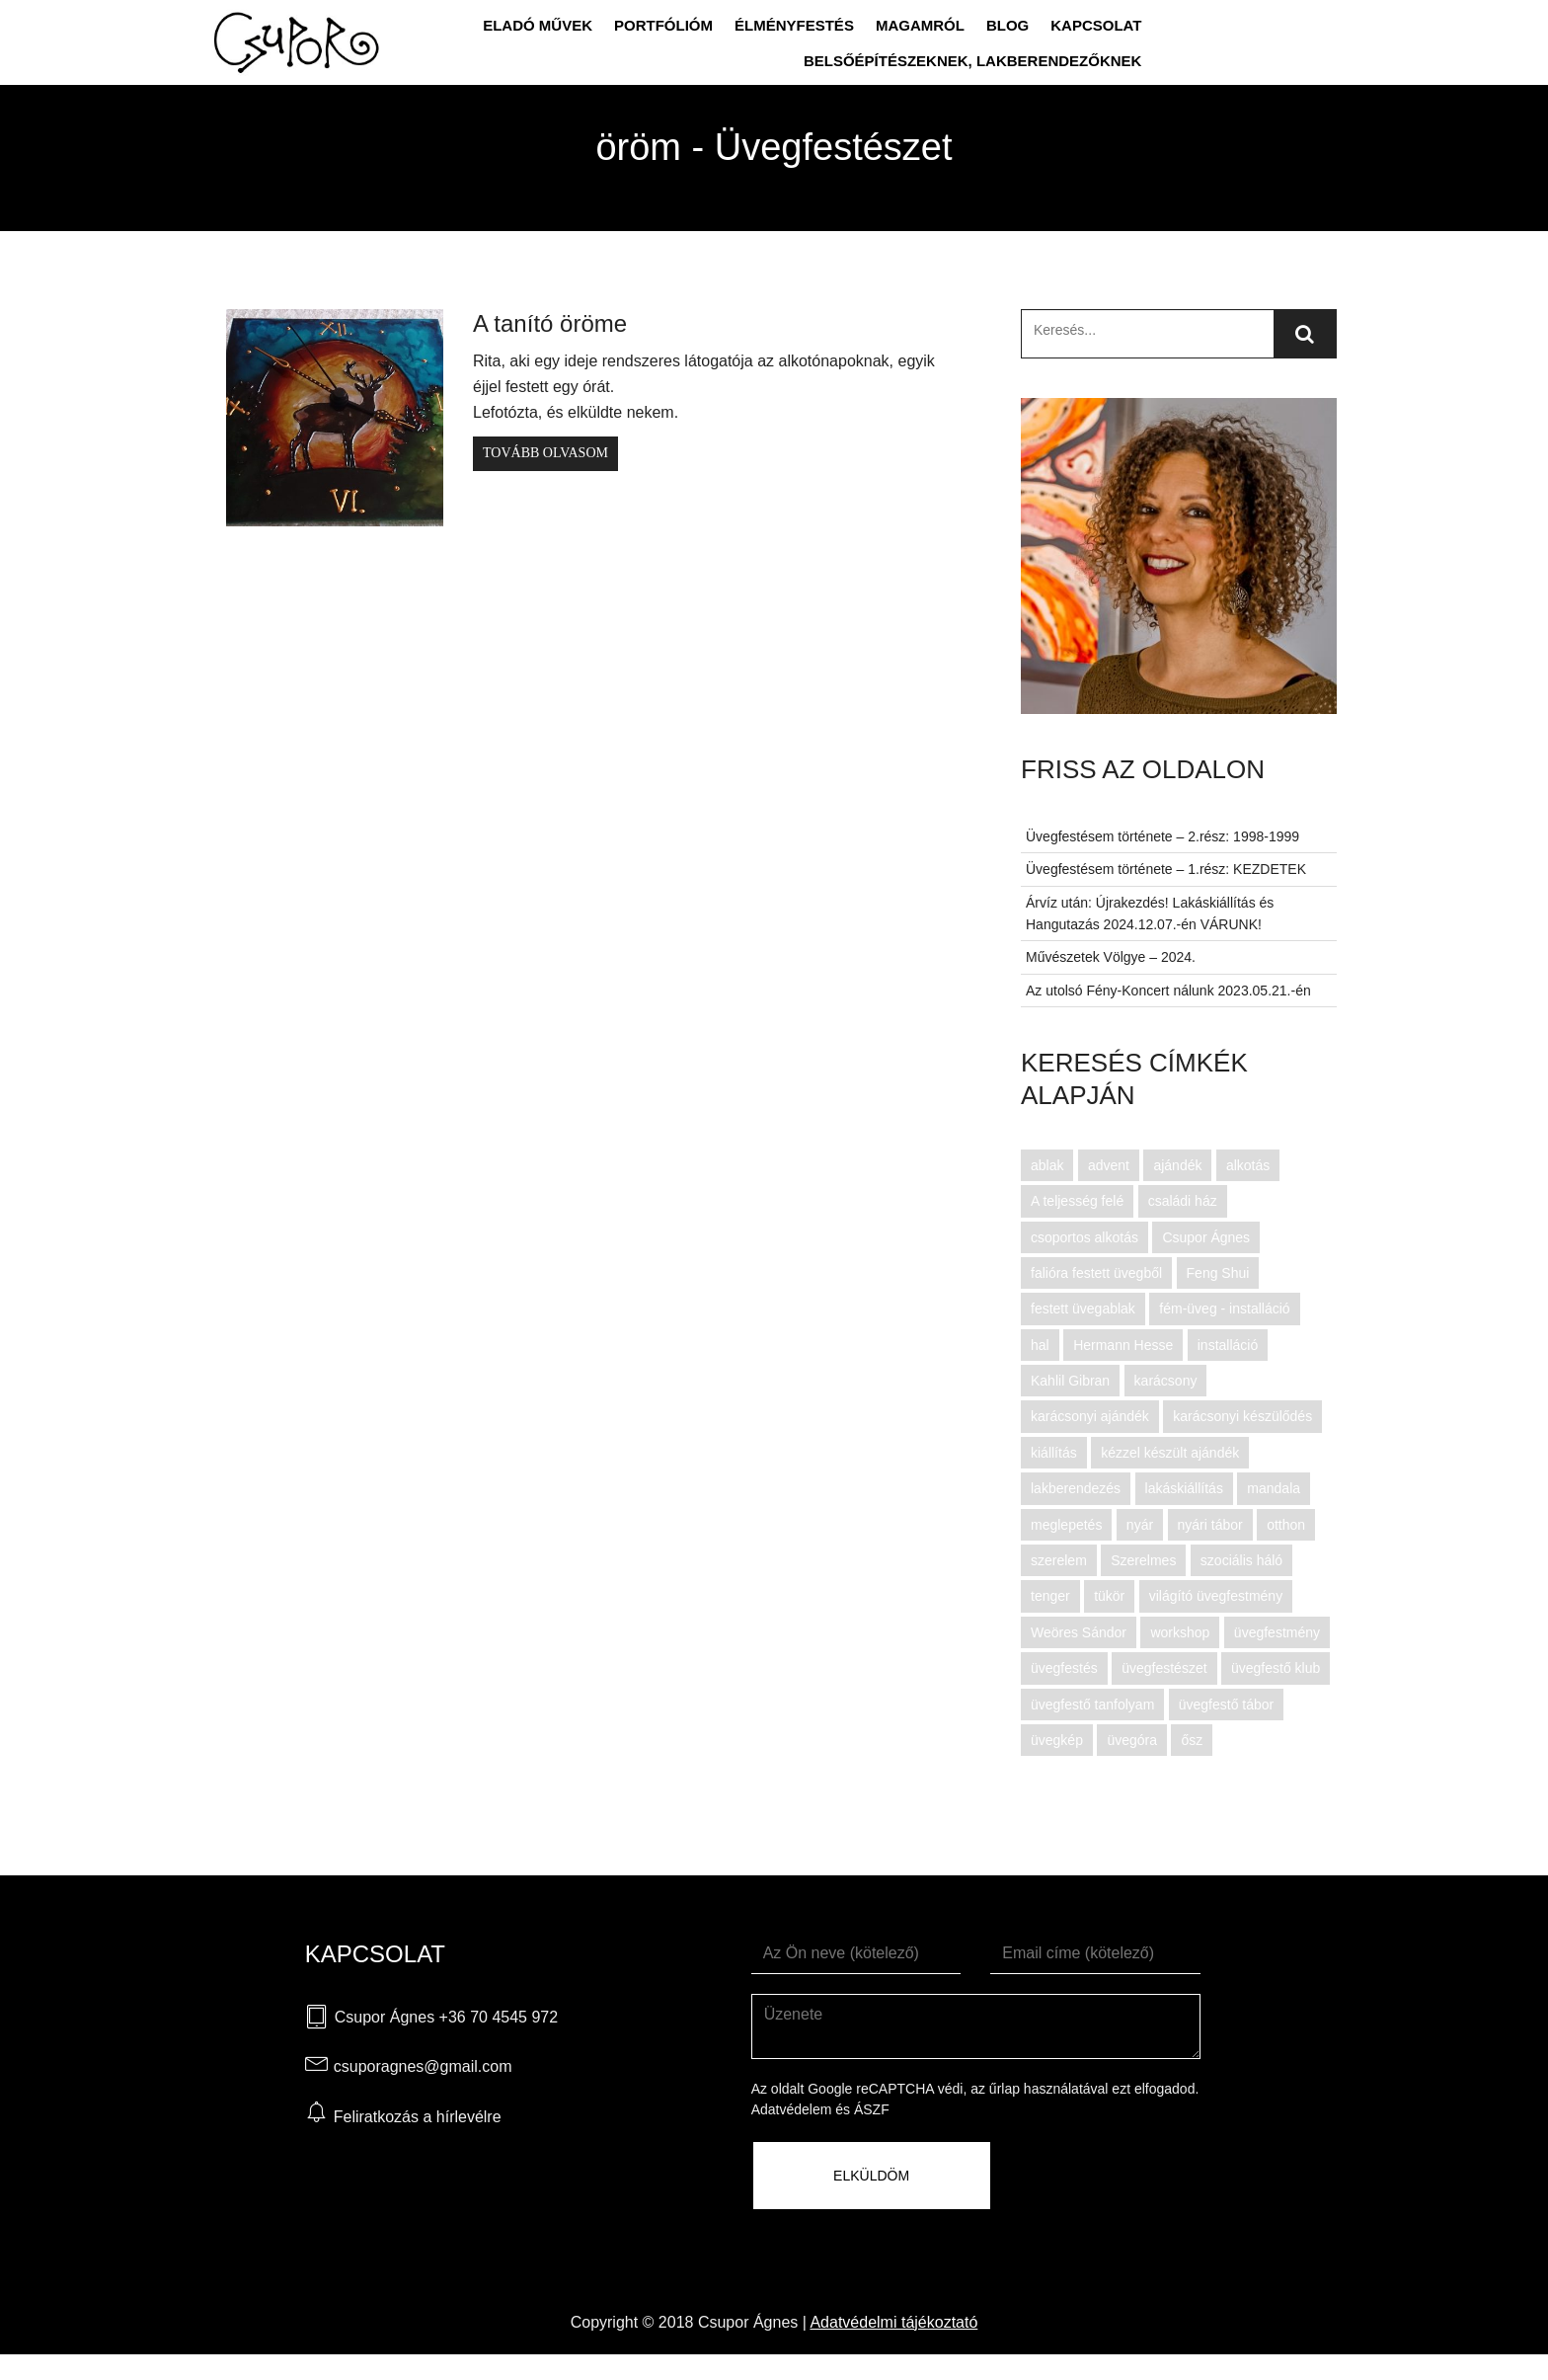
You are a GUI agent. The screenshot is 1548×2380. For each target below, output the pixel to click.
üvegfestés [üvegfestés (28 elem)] (1064, 1668)
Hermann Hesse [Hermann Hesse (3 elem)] (1123, 1345)
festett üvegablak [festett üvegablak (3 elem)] (1083, 1308)
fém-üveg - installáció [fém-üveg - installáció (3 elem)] (1224, 1308)
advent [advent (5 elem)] (1108, 1165)
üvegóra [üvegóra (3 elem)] (1132, 1740)
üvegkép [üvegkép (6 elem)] (1057, 1740)
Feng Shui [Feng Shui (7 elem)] (1218, 1273)
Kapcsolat (1095, 25)
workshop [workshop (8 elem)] (1179, 1632)
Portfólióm (663, 25)
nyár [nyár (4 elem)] (1139, 1525)
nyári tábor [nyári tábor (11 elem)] (1210, 1525)
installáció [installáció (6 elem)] (1228, 1345)
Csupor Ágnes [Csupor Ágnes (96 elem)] (1206, 1237)
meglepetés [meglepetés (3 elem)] (1066, 1525)
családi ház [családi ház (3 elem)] (1182, 1201)
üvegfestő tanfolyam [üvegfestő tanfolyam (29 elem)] (1092, 1704)
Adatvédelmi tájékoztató (893, 2322)
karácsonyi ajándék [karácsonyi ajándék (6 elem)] (1090, 1416)
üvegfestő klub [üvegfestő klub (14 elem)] (1275, 1668)
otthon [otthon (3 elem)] (1286, 1525)
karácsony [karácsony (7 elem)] (1166, 1380)
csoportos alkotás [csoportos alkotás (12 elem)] (1084, 1237)
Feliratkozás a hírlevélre (418, 2116)
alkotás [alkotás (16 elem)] (1248, 1165)
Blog (1007, 25)
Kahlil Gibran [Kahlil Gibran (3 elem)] (1070, 1380)
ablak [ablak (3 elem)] (1047, 1165)
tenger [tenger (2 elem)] (1050, 1596)
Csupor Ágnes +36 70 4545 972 (446, 2017)
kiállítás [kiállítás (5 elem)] (1054, 1453)
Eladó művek (537, 25)
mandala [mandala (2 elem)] (1273, 1488)
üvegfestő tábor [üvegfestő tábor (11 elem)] (1227, 1704)
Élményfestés (794, 25)
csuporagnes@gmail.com (423, 2066)
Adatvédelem (791, 2109)
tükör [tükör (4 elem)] (1109, 1596)
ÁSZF (872, 2109)
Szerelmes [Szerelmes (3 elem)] (1143, 1560)
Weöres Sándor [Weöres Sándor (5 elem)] (1078, 1632)
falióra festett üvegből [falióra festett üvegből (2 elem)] (1096, 1273)
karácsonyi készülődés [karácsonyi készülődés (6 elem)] (1242, 1416)
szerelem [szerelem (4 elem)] (1059, 1560)
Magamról (920, 25)
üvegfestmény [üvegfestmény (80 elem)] (1277, 1632)
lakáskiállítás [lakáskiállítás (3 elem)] (1184, 1488)
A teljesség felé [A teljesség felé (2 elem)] (1077, 1201)
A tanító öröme (550, 323)
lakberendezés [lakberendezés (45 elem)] (1076, 1488)
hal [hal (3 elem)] (1040, 1345)
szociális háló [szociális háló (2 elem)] (1241, 1560)
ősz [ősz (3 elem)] (1191, 1740)
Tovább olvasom (545, 452)
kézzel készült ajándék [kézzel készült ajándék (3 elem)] (1170, 1453)
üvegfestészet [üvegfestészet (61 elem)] (1164, 1668)
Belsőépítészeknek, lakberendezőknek (973, 60)
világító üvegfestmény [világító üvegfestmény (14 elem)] (1215, 1596)
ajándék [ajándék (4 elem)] (1177, 1165)
